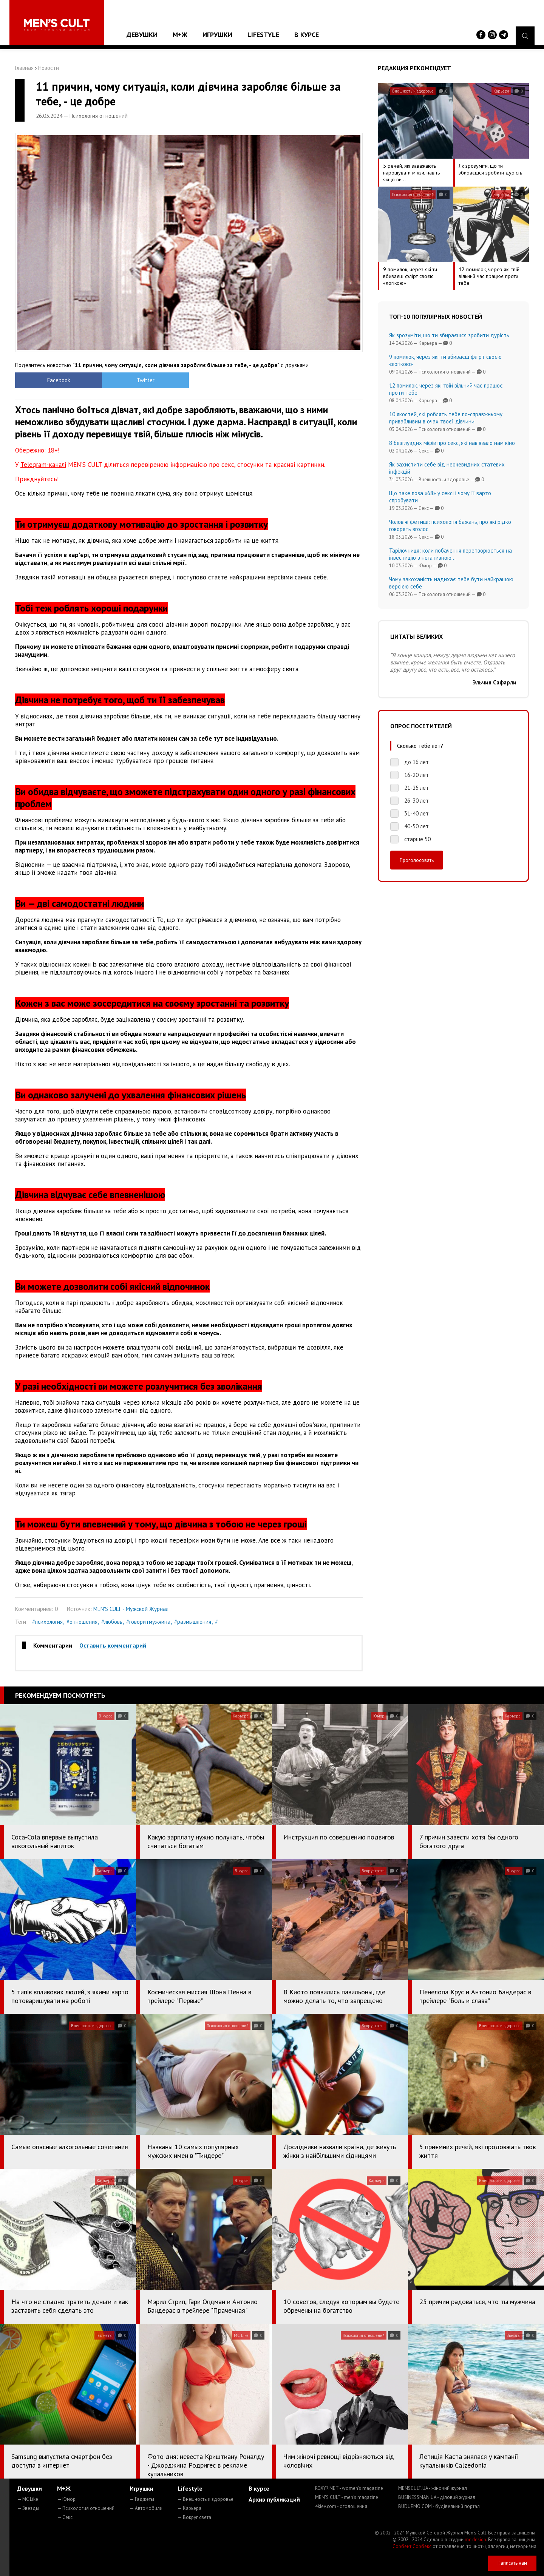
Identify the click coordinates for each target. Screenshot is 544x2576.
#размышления (192, 1621)
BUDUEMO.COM (439, 2506)
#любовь (111, 1621)
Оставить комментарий (112, 1645)
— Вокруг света (194, 2517)
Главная (24, 67)
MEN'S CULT (346, 2497)
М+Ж (180, 34)
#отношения (81, 1621)
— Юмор (66, 2499)
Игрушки (217, 34)
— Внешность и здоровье (205, 2499)
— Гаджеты (142, 2499)
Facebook (58, 380)
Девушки (142, 34)
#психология (47, 1621)
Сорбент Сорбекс (412, 2546)
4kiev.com (341, 2506)
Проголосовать (417, 860)
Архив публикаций (274, 2499)
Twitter (146, 380)
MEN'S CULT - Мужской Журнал (130, 1608)
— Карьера (189, 2508)
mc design (475, 2539)
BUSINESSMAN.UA (436, 2497)
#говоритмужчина (148, 1621)
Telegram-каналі (43, 464)
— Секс (65, 2517)
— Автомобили (146, 2508)
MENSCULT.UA (432, 2488)
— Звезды (28, 2508)
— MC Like (27, 2499)
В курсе (306, 34)
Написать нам (512, 2563)
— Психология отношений (85, 2508)
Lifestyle (263, 34)
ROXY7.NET (349, 2488)
